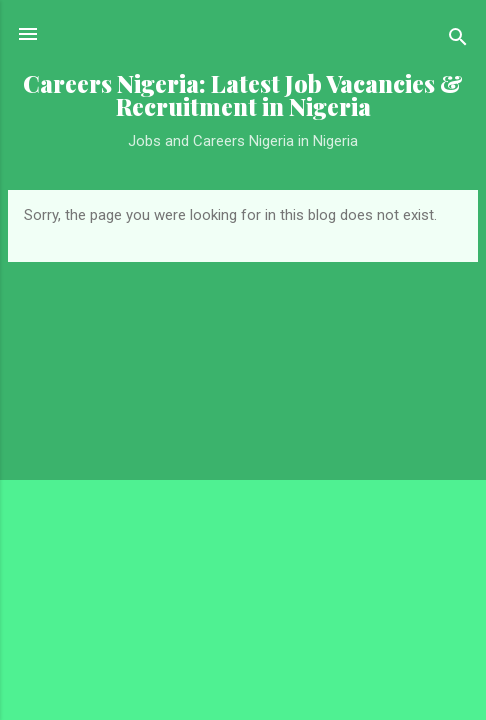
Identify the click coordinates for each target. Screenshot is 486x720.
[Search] (458, 40)
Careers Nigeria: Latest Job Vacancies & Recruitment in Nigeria (243, 95)
